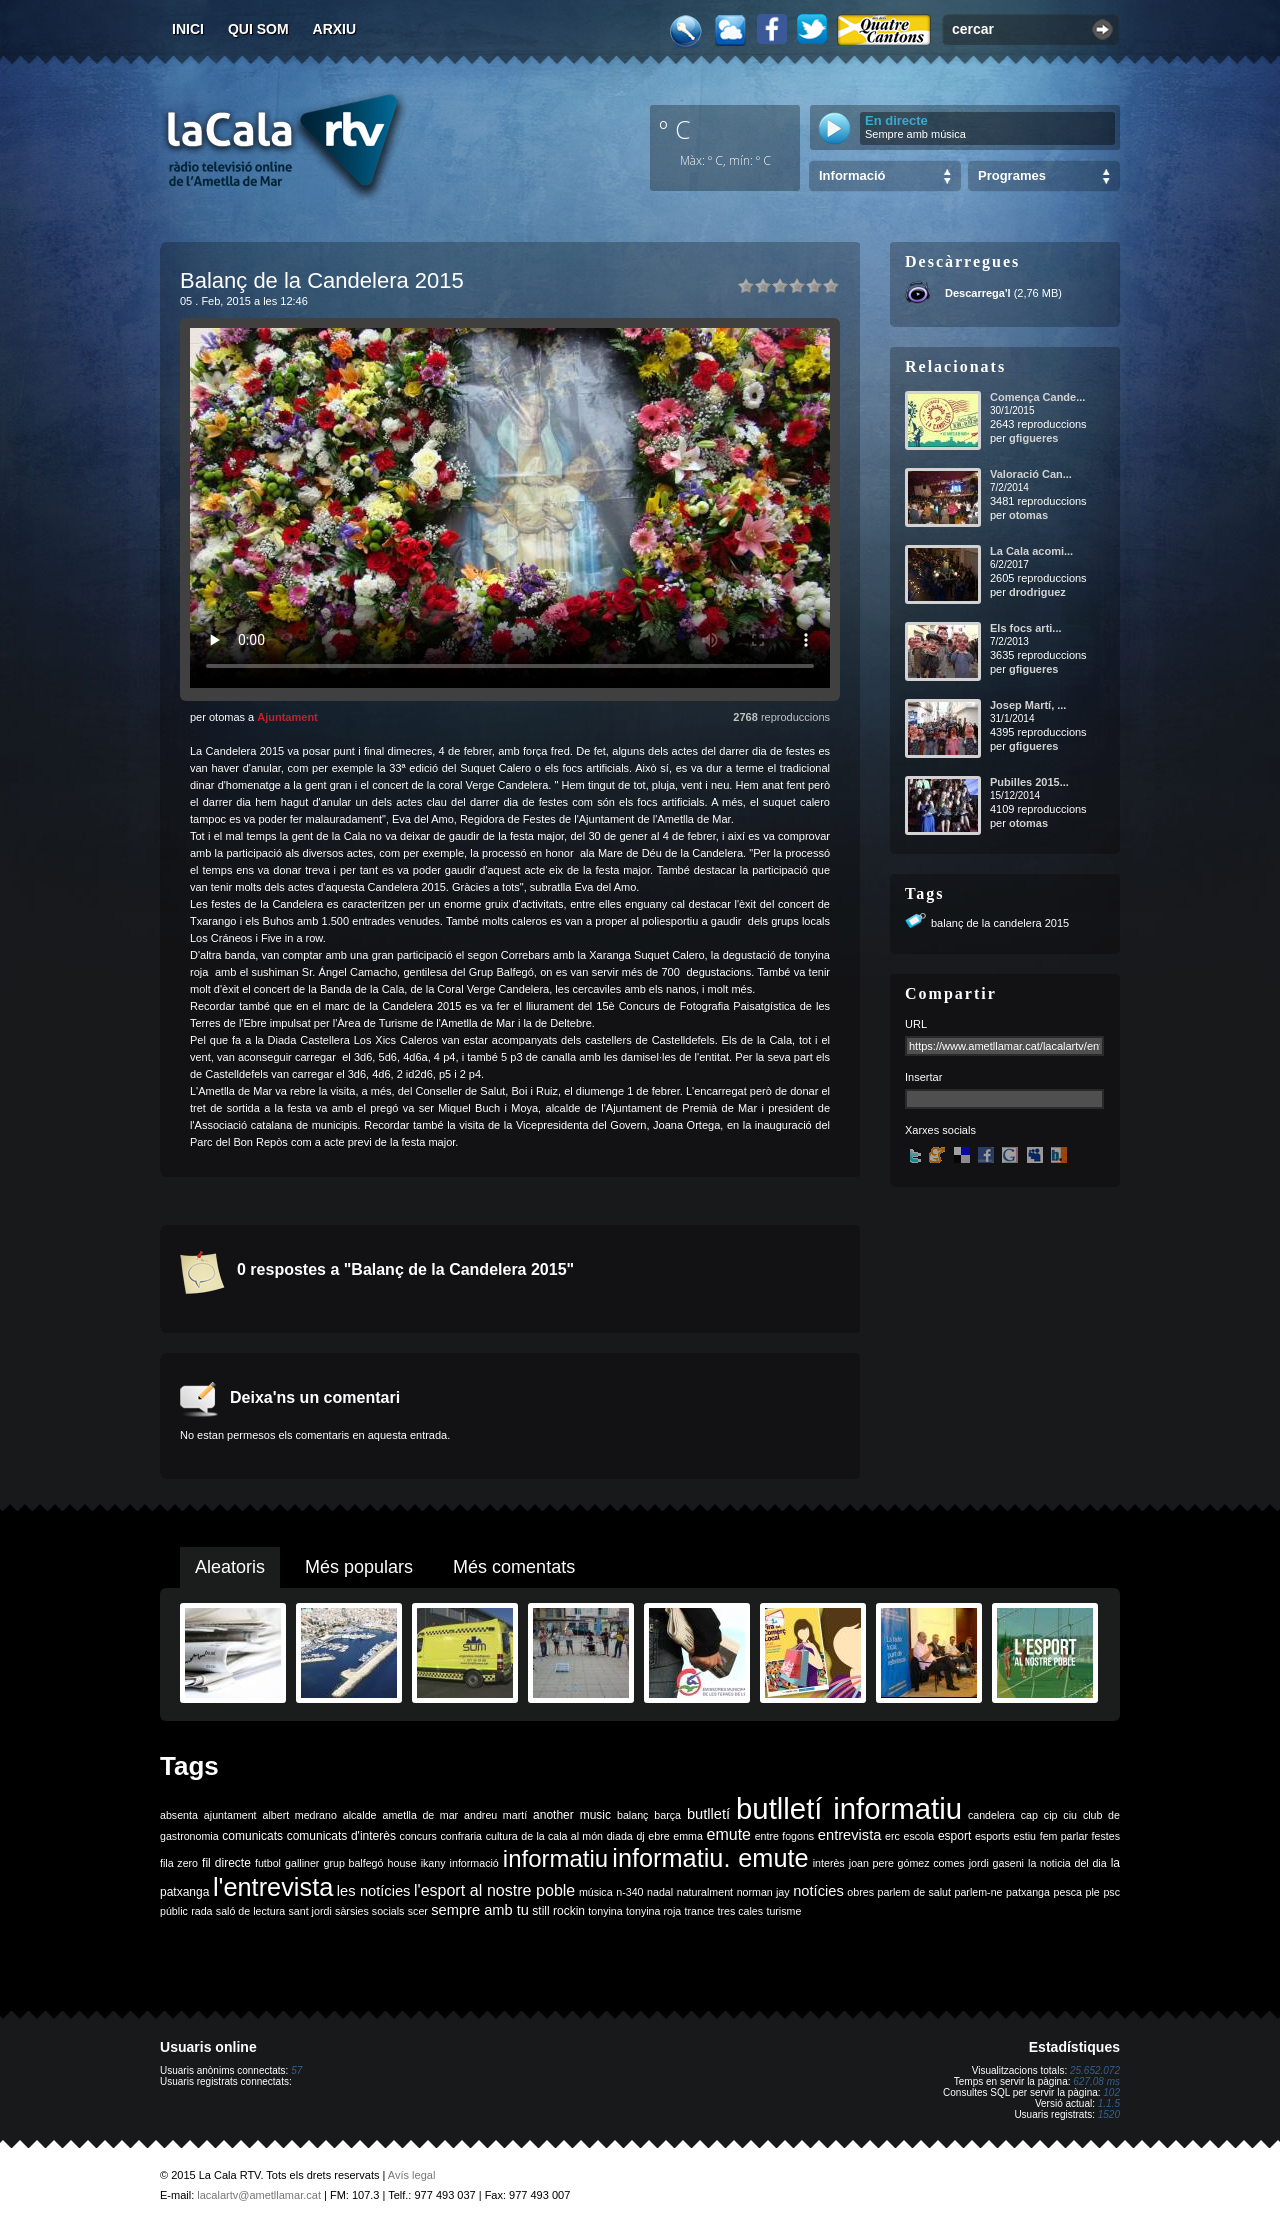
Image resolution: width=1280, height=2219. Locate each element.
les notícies (374, 1891)
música (596, 1892)
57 (296, 2070)
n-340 (629, 1892)
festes (1106, 1836)
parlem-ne (979, 1892)
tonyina (605, 1911)
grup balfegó (353, 1863)
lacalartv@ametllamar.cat (259, 2195)
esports (992, 1836)
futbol (268, 1863)
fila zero (179, 1863)
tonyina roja (653, 1911)
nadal (660, 1892)
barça (667, 1815)
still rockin (558, 1911)
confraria (461, 1836)
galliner (302, 1863)
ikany (433, 1863)
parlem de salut (914, 1892)
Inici (188, 29)
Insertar (923, 1077)
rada (201, 1911)
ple (1093, 1892)
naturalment (705, 1892)
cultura (502, 1836)
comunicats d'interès (341, 1836)
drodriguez (1037, 592)
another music (572, 1815)
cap (1029, 1815)
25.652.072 (1095, 2070)
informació (474, 1863)
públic (174, 1911)
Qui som (258, 29)
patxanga (1028, 1892)
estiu (1025, 1836)
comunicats (252, 1836)
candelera (991, 1815)
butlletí (708, 1814)
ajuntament (230, 1815)
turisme (783, 1911)
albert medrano (300, 1815)
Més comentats (514, 1567)
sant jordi (310, 1911)
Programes (1012, 175)
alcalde (360, 1815)
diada (620, 1836)
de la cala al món (562, 1836)
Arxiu (335, 29)
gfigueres (1034, 438)
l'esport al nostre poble (494, 1890)
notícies (818, 1891)
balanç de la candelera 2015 (1000, 923)
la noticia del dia (1067, 1863)
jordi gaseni (996, 1863)
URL (916, 1024)
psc (1111, 1892)
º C (675, 129)
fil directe (226, 1863)
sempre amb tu (480, 1910)
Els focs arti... (1026, 628)
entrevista (850, 1835)
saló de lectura (250, 1911)
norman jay (763, 1892)
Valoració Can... (1031, 474)
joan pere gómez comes (907, 1863)
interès (829, 1863)
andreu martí (495, 1815)
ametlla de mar (420, 1815)
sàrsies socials (369, 1911)
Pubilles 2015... (1029, 782)
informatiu (555, 1858)
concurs (418, 1836)
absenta (179, 1815)
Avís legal (412, 2175)
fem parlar (1064, 1836)
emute (729, 1834)
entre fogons (785, 1836)
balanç (632, 1815)
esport (954, 1836)
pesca (1068, 1892)
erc (892, 1836)
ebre (658, 1836)
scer (418, 1911)
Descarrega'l (978, 293)
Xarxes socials (940, 1130)
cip (1051, 1815)
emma (688, 1836)
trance (700, 1911)
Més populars (359, 1567)
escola (918, 1836)
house (402, 1863)
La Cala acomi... (1031, 551)
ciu (1070, 1815)
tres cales (740, 1911)
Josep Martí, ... (1028, 705)
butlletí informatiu (849, 1808)
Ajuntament (287, 717)
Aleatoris (230, 1567)
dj (640, 1836)
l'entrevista (273, 1887)
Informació (852, 175)
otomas (1028, 515)
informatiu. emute (710, 1858)
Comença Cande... (1037, 397)
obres (860, 1892)
